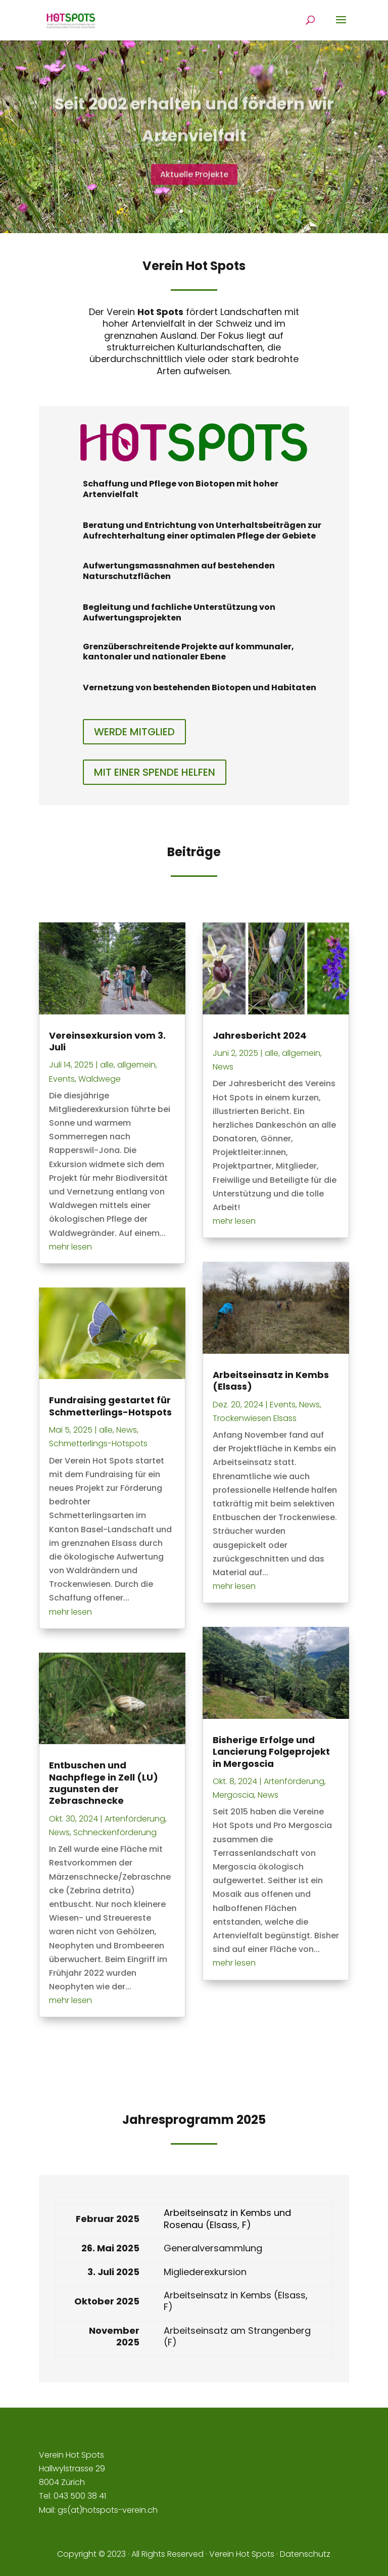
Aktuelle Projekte (194, 190)
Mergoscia (233, 1795)
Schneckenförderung (115, 1832)
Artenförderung (135, 1819)
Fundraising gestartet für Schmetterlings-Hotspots (110, 1406)
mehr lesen (70, 1247)
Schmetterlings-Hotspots (98, 1443)
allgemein (136, 1065)
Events (62, 1079)
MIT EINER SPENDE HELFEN (154, 772)
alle (107, 1065)
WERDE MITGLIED (134, 732)
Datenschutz (305, 2554)
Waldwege (99, 1079)
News (126, 1430)
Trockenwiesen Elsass (255, 1418)
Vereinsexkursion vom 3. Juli (107, 1041)
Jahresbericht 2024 (260, 1035)
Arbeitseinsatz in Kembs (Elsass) (271, 1380)
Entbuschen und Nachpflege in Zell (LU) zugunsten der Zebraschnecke (103, 1783)
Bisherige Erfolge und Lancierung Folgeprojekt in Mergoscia (271, 1752)
